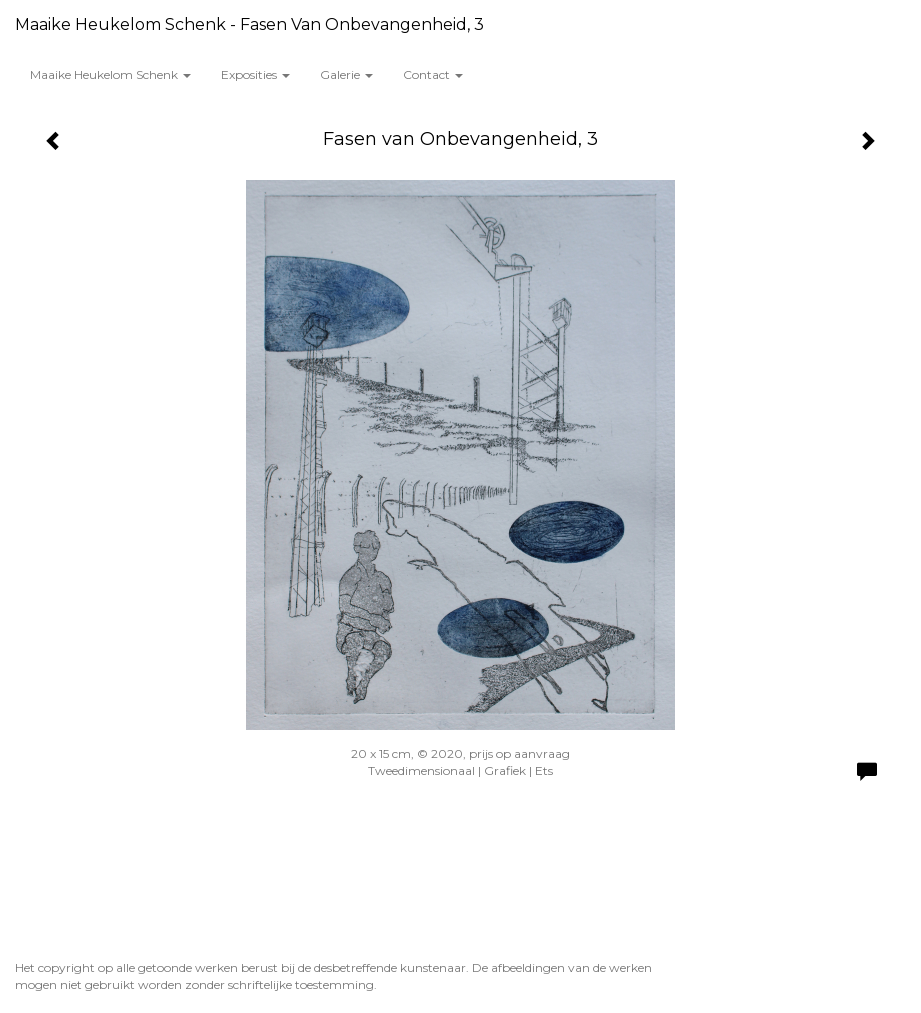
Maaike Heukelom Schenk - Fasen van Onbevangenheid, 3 (249, 24)
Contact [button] (433, 74)
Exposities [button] (255, 74)
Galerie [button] (346, 74)
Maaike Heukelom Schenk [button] (110, 74)
